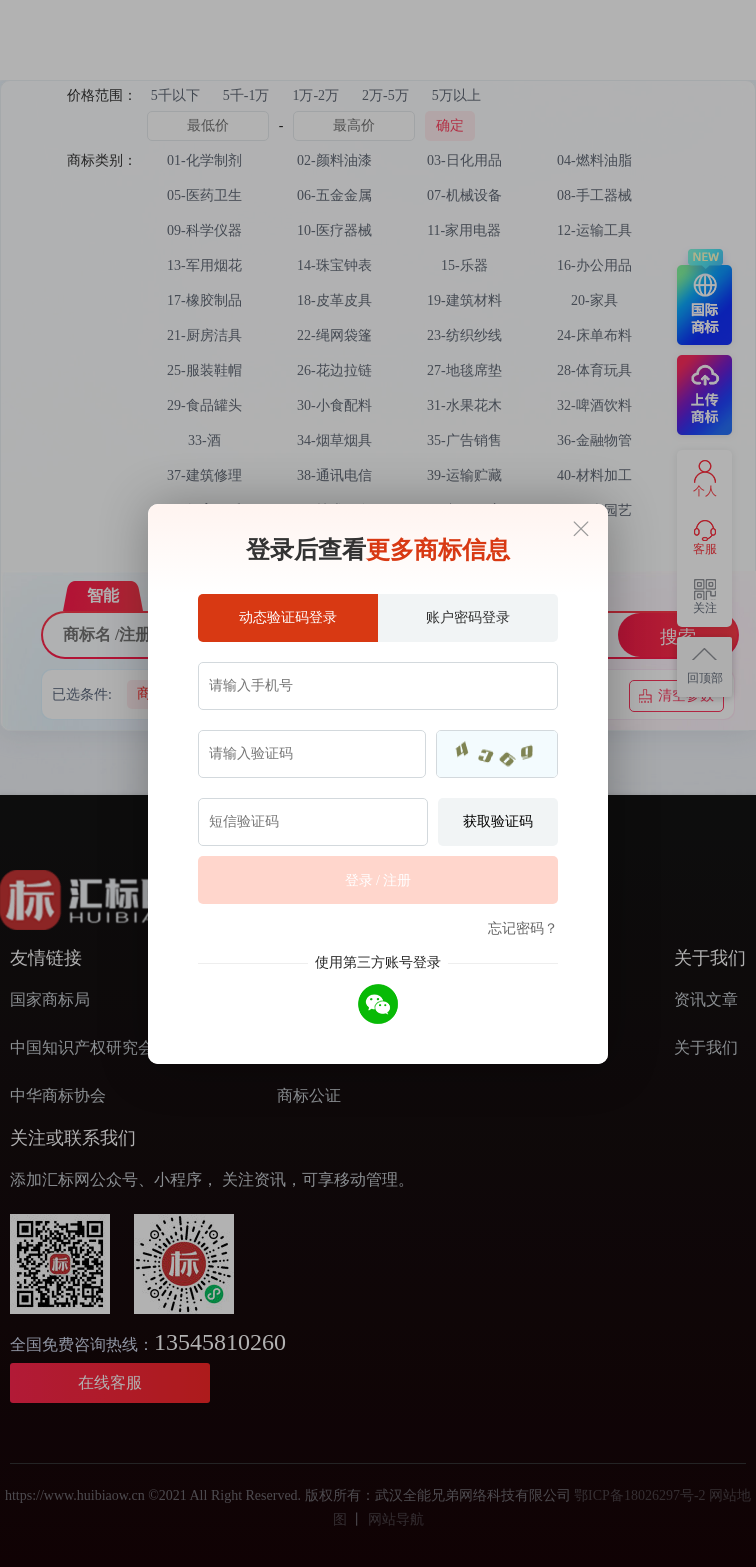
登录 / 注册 (378, 880)
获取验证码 (498, 821)
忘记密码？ (523, 928)
